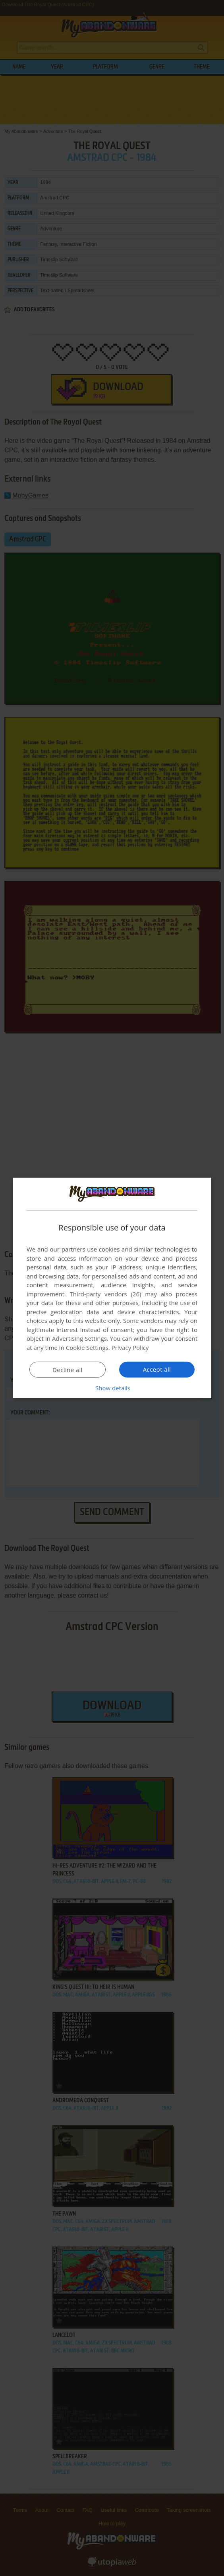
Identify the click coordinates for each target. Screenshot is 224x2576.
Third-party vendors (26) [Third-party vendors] (105, 1294)
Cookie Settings (87, 1347)
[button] (112, 1388)
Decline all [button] (67, 1370)
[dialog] (112, 1288)
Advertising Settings (79, 1338)
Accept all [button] (157, 1369)
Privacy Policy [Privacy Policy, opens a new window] (130, 1347)
